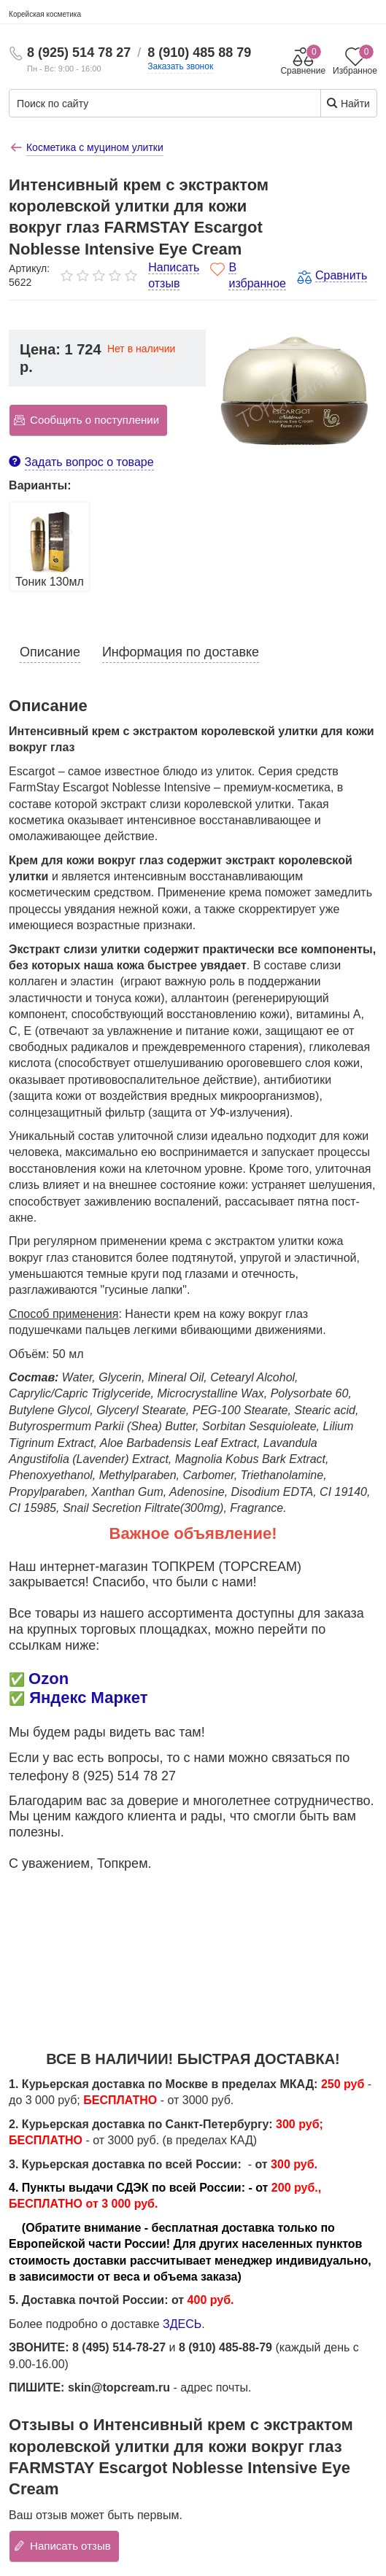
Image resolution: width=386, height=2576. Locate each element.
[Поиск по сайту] (137, 104)
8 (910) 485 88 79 (199, 52)
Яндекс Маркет (88, 1697)
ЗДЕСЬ (182, 2324)
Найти (347, 103)
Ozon (48, 1678)
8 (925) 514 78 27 (79, 52)
